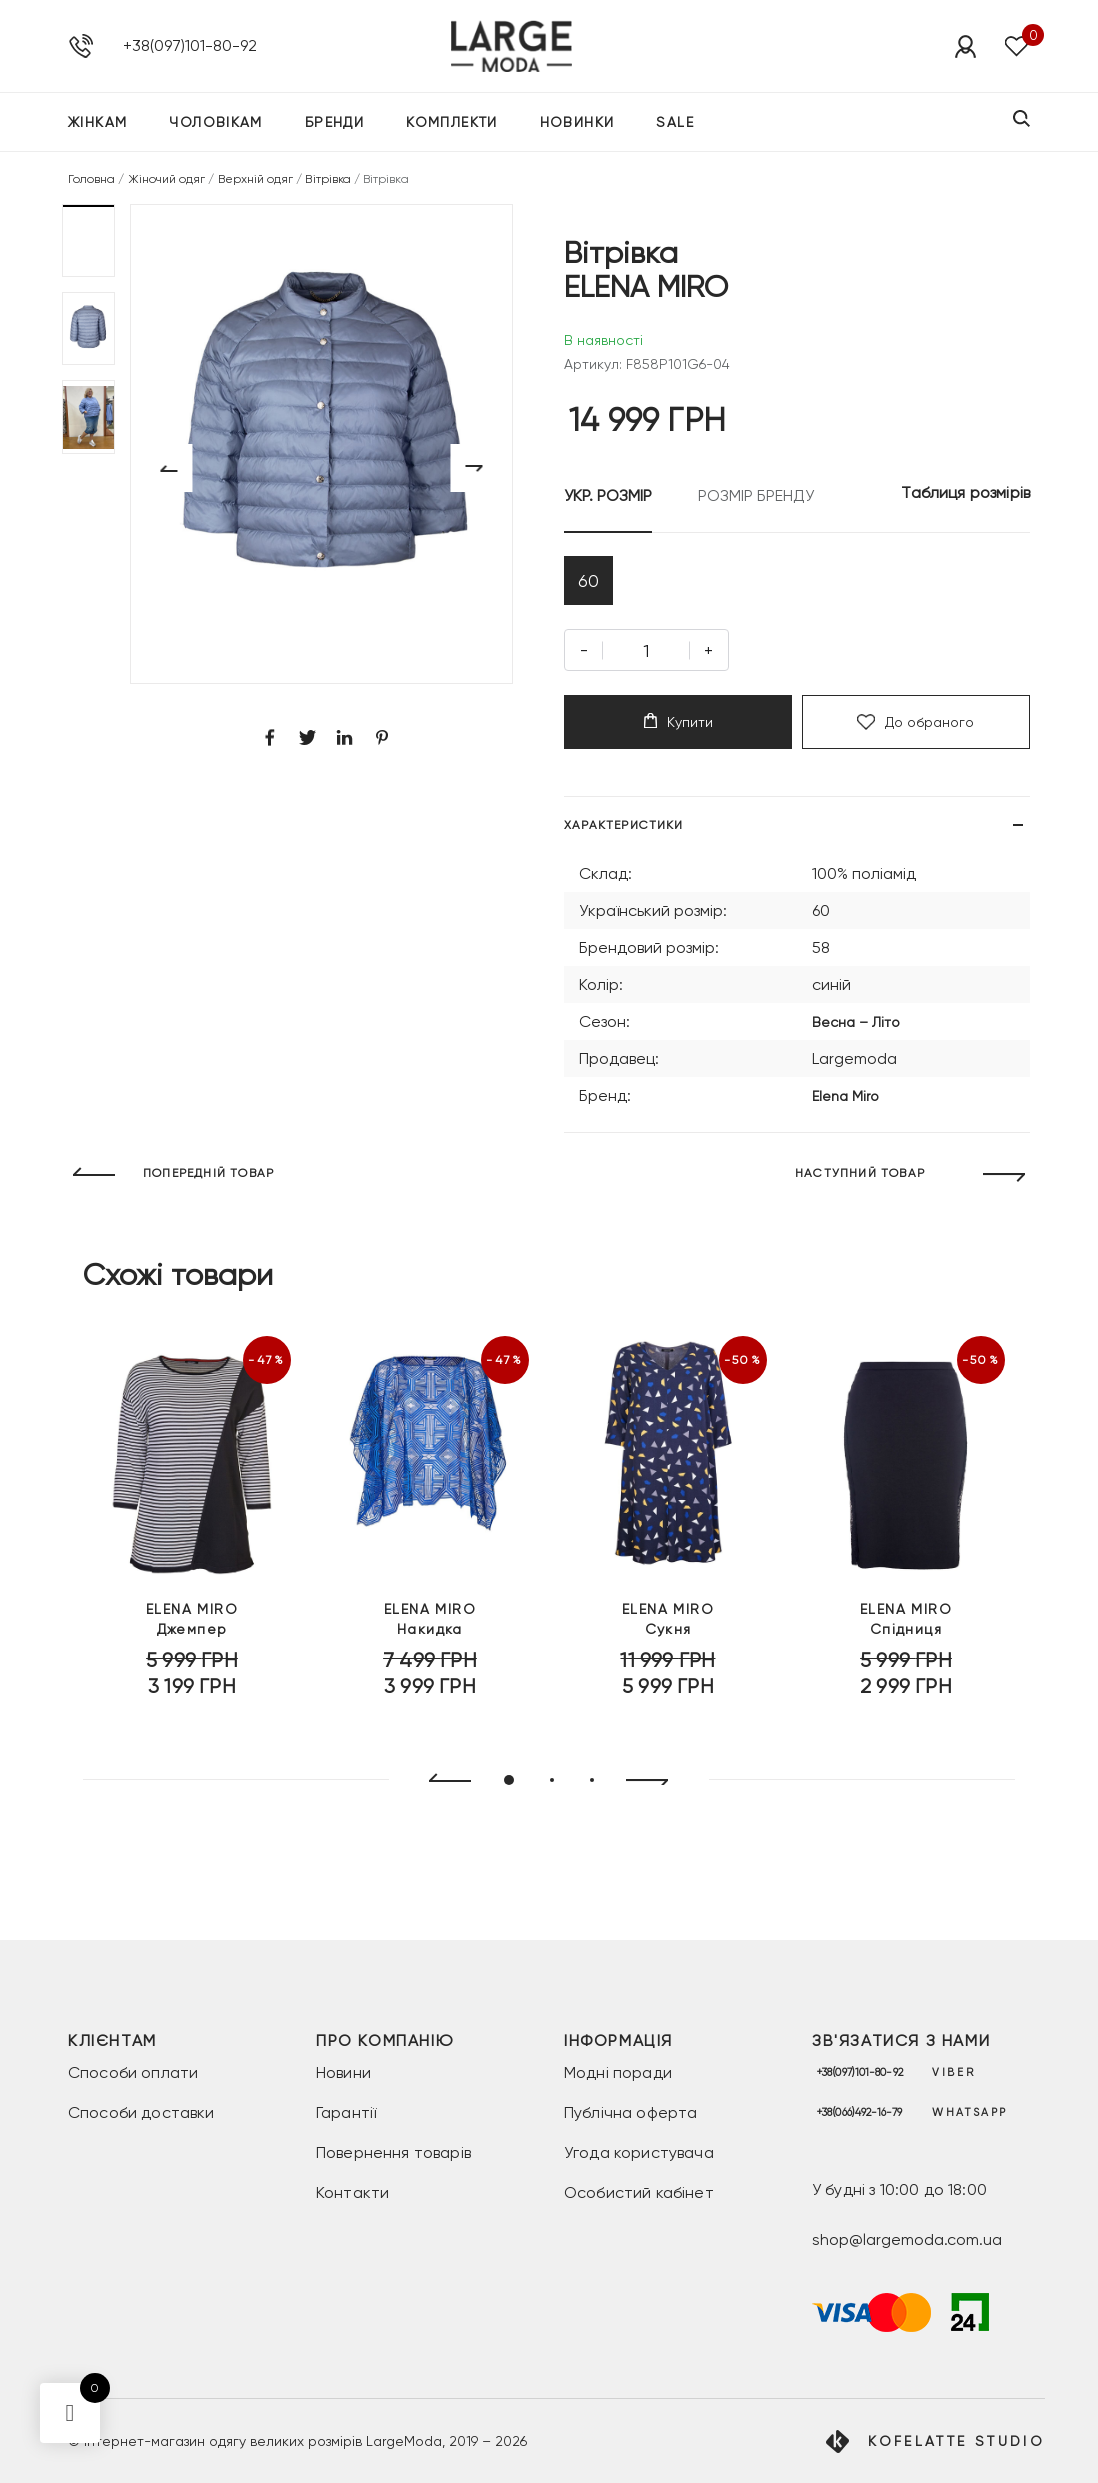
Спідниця (906, 1630)
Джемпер (192, 1630)
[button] (88, 240)
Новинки (577, 124)
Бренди (334, 124)
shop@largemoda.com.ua (907, 2239)
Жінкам (97, 124)
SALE (675, 124)
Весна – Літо (856, 1027)
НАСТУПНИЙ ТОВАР (860, 1179)
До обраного (915, 727)
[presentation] (441, 1786)
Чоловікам (216, 124)
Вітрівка (327, 179)
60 (590, 582)
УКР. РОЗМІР (608, 495)
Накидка (430, 1630)
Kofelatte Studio (956, 2441)
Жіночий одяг (167, 179)
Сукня (668, 1630)
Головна (91, 179)
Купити (678, 726)
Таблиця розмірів (965, 492)
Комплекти (452, 124)
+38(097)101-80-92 (190, 46)
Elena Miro (845, 1101)
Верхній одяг (256, 179)
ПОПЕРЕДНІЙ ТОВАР (208, 1179)
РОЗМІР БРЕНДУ (756, 495)
